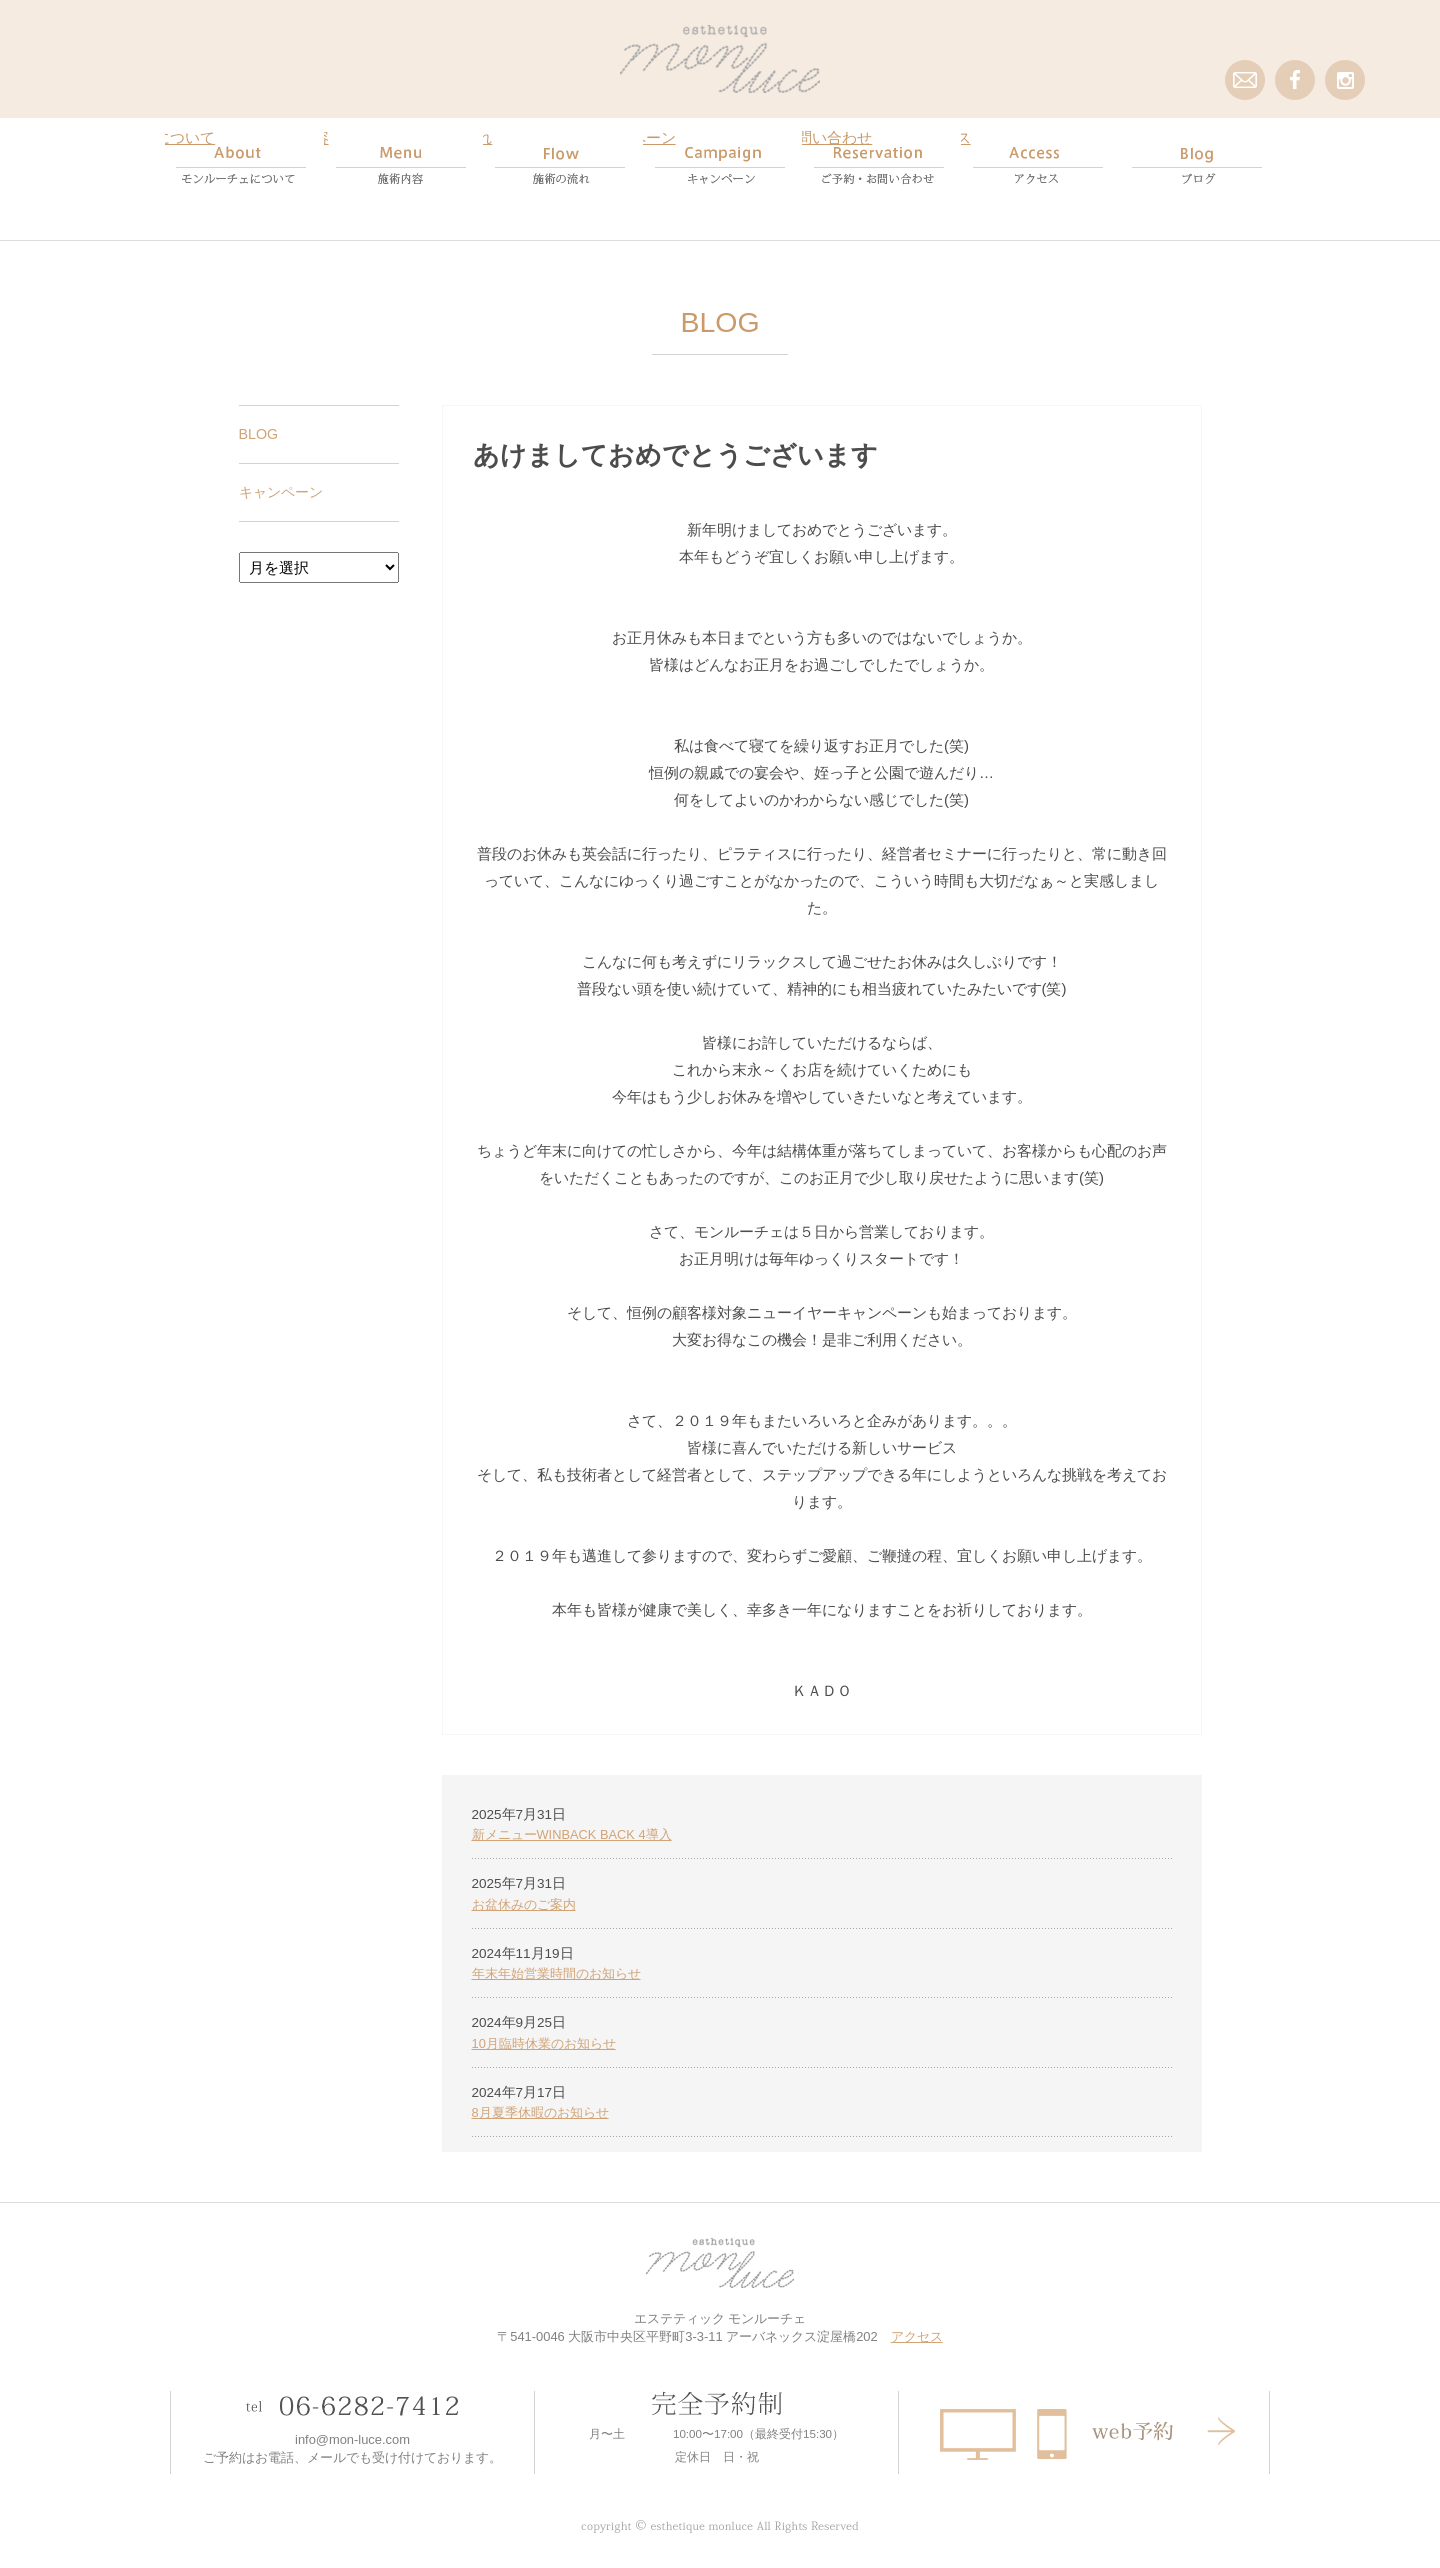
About (242, 165)
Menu (401, 165)
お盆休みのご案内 (528, 1885)
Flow (560, 165)
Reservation (879, 165)
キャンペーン (284, 472)
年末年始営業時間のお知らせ (563, 1956)
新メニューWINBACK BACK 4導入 (578, 1815)
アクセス (917, 2322)
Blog (1197, 165)
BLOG (260, 414)
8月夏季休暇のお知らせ (546, 2097)
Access (1038, 165)
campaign (720, 165)
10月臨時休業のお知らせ (549, 2026)
